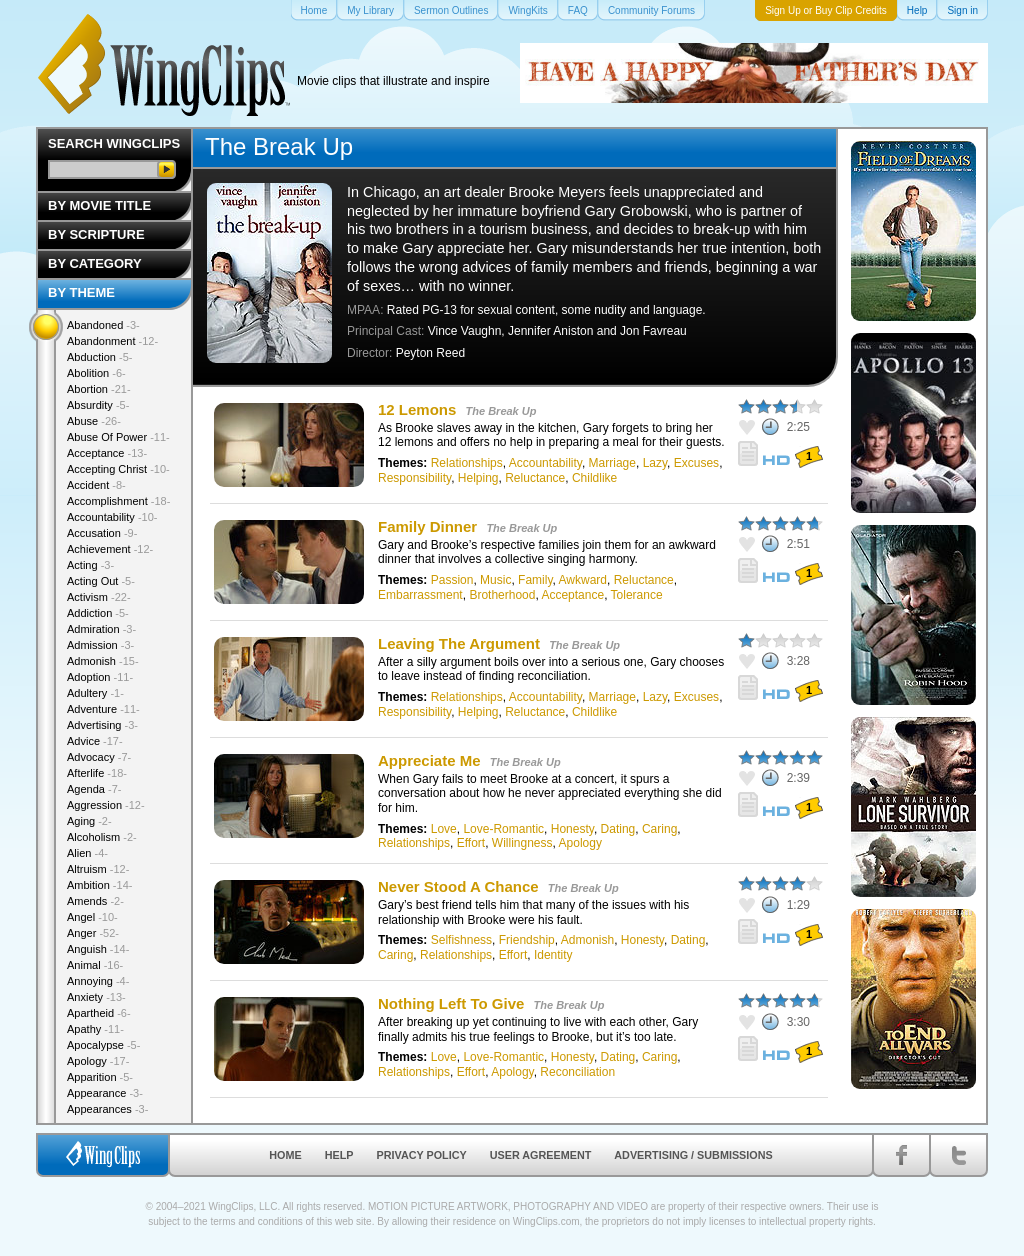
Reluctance (535, 478)
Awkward (583, 580)
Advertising (102, 725)
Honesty (572, 829)
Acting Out (101, 581)
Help (339, 1155)
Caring (659, 829)
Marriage (612, 463)
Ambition (99, 885)
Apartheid (99, 1013)
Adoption (100, 677)
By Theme (81, 292)
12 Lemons (417, 409)
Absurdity (98, 405)
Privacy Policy (422, 1155)
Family (535, 580)
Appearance (105, 1093)
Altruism (98, 869)
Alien (87, 853)
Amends (95, 901)
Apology (580, 843)
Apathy (95, 1029)
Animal (95, 965)
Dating (618, 829)
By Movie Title (99, 205)
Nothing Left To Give (451, 1003)
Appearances (107, 1109)
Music (495, 580)
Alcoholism (102, 837)
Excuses (696, 463)
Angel (92, 917)
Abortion (99, 389)
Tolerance (637, 595)
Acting (90, 565)
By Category (95, 263)
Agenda (94, 789)
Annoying (98, 981)
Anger (93, 933)
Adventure (103, 709)
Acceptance (572, 595)
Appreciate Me (431, 760)
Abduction (99, 357)
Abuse (94, 421)
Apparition (100, 1077)
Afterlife (97, 773)
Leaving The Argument (459, 643)
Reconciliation (577, 1072)
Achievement (110, 549)
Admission (100, 645)
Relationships (467, 463)
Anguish (98, 949)
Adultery (95, 693)
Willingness (522, 843)
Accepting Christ (118, 469)
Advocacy (99, 757)
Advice (95, 741)
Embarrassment (420, 595)
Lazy (655, 463)
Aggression (106, 805)
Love (444, 829)
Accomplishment (118, 501)
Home (285, 1155)
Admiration (101, 629)
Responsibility (414, 478)
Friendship (527, 940)
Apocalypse (103, 1045)
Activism (99, 597)
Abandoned (103, 325)
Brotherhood (502, 595)
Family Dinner (427, 526)
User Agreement (541, 1155)
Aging (89, 821)
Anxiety (96, 997)
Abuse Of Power (118, 437)
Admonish (587, 940)
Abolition (96, 373)
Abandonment (112, 341)
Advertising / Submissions (693, 1155)
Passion (452, 580)
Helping (478, 478)
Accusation (102, 533)
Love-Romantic (503, 829)
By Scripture (96, 234)
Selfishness (461, 940)
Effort (471, 843)
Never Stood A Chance (460, 886)
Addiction (98, 613)
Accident (96, 485)
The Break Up (501, 411)
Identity (553, 955)
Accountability (545, 463)
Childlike (594, 478)
